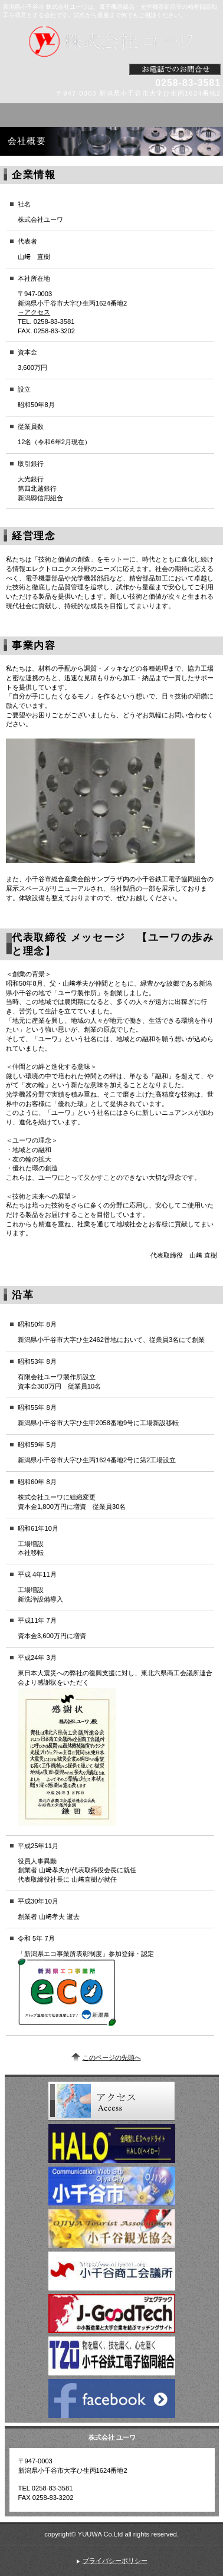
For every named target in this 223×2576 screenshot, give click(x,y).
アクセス (111, 2101)
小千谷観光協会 (111, 2228)
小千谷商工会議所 (111, 2271)
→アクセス (34, 312)
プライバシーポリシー (115, 2560)
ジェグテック (111, 2313)
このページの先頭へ (112, 2057)
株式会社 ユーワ (111, 41)
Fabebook (111, 2398)
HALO (111, 2143)
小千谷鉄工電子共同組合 (111, 2356)
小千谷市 (111, 2186)
